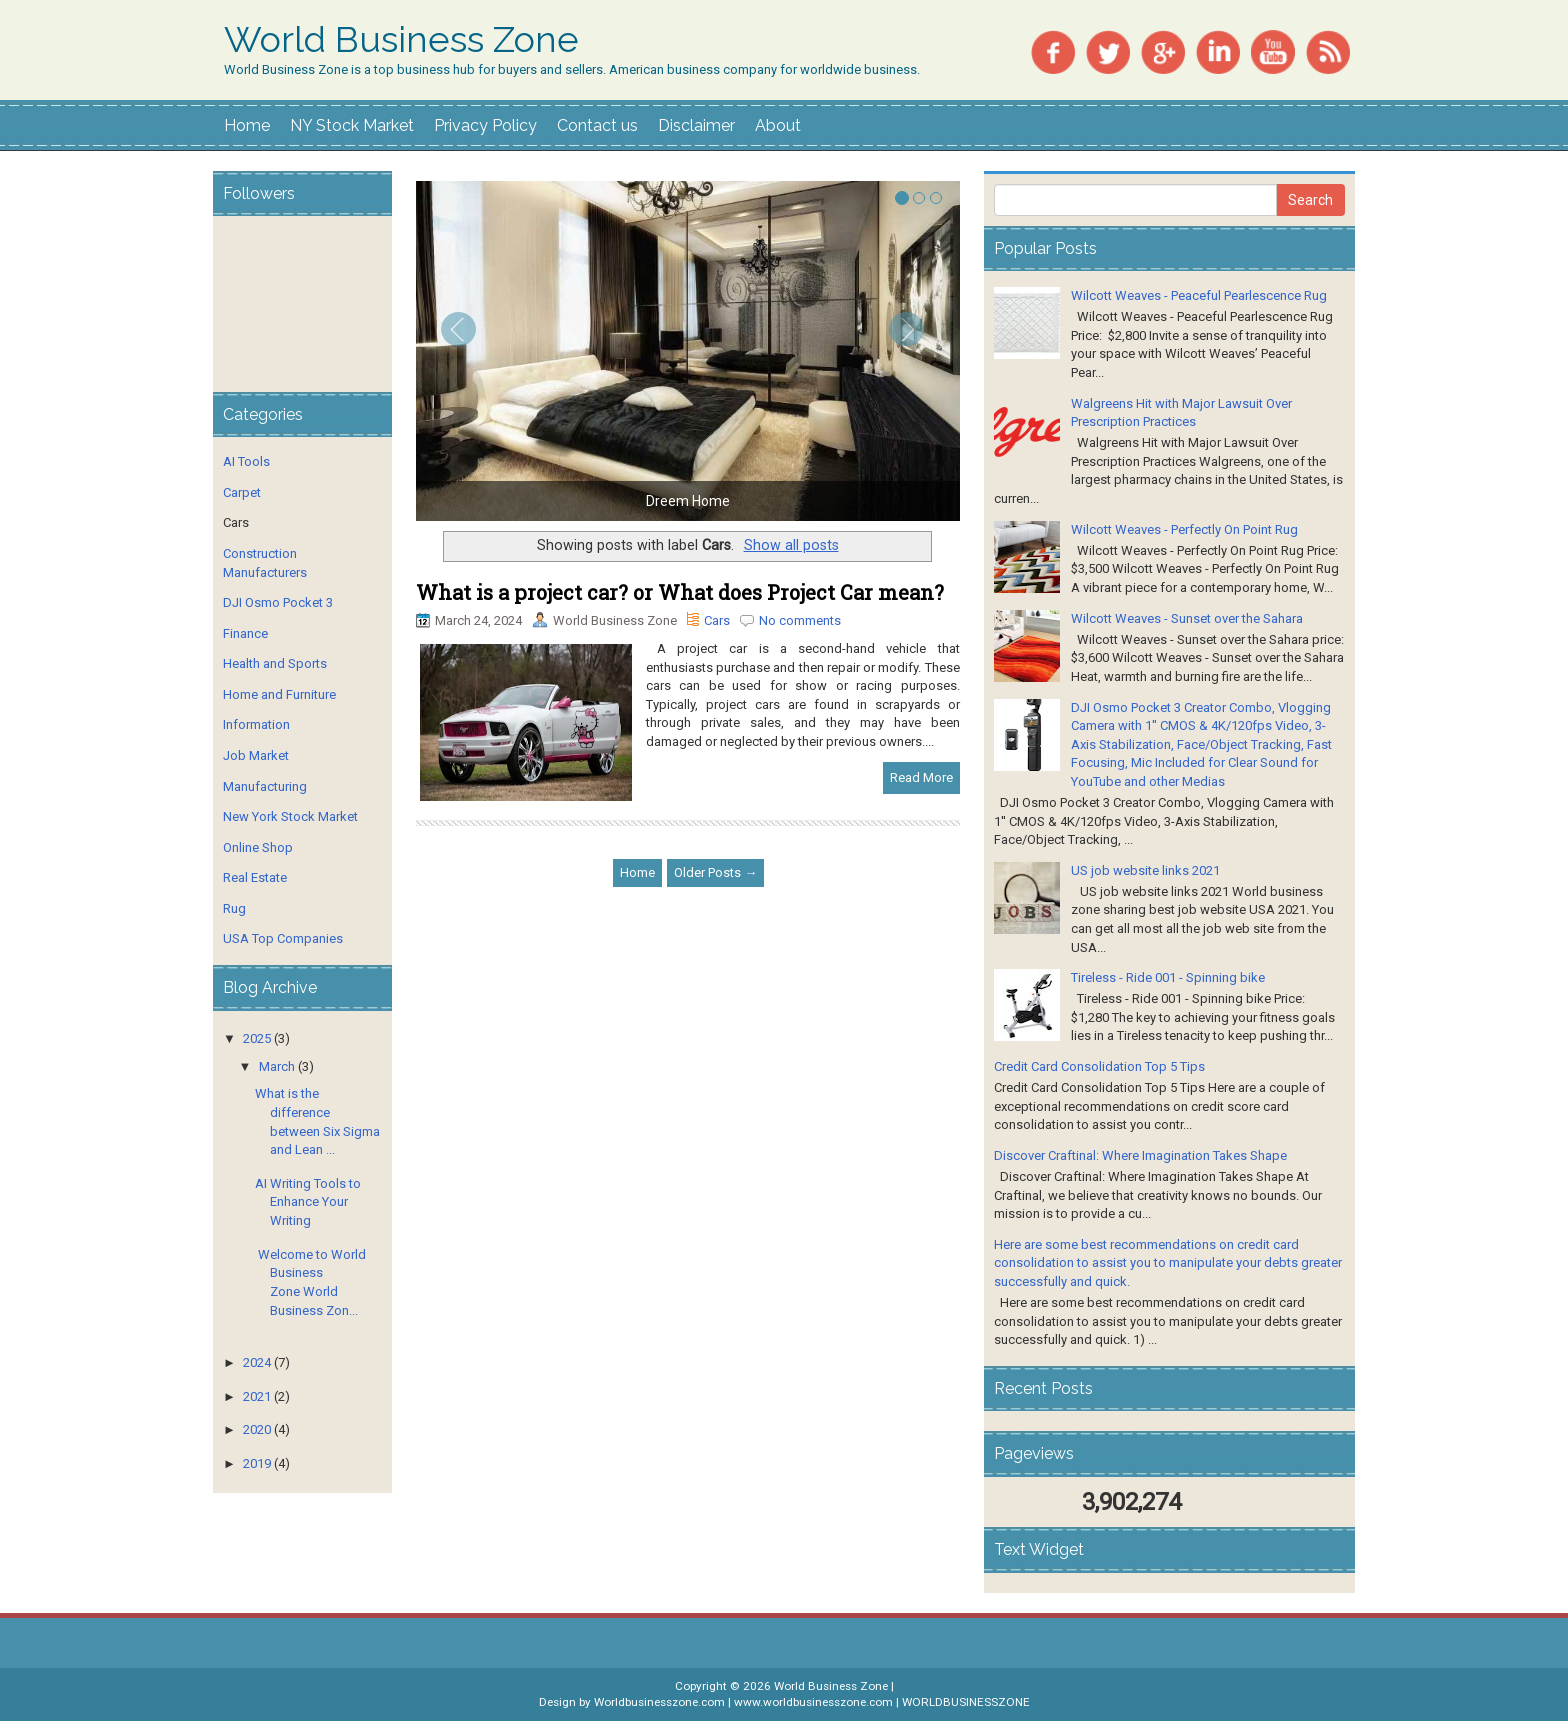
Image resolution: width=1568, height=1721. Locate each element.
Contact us (597, 125)
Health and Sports (275, 663)
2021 (257, 1396)
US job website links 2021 (1145, 870)
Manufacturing (265, 786)
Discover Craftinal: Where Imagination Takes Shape (1140, 1155)
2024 (257, 1362)
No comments (800, 620)
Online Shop (258, 847)
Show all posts (791, 545)
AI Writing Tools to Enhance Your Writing (308, 1202)
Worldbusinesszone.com (659, 1702)
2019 (257, 1463)
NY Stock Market (352, 125)
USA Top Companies (283, 938)
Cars (717, 620)
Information (256, 724)
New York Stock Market (290, 816)
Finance (245, 633)
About (778, 125)
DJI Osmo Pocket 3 (278, 602)
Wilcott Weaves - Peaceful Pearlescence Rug (1199, 295)
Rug (234, 908)
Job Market (256, 755)
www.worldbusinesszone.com (813, 1702)
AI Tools (246, 461)
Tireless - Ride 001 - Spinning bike (1168, 977)
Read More (921, 777)
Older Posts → (715, 872)
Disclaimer (696, 125)
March (277, 1066)
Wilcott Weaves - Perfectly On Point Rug (1184, 529)
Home (247, 125)
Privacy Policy (485, 125)
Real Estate (255, 877)
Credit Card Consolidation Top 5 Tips (1099, 1066)
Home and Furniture (279, 694)
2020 (257, 1429)
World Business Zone (401, 40)
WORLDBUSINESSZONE (966, 1702)
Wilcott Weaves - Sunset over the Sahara (1187, 618)
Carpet (242, 492)
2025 (257, 1038)
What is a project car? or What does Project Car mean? (680, 592)
